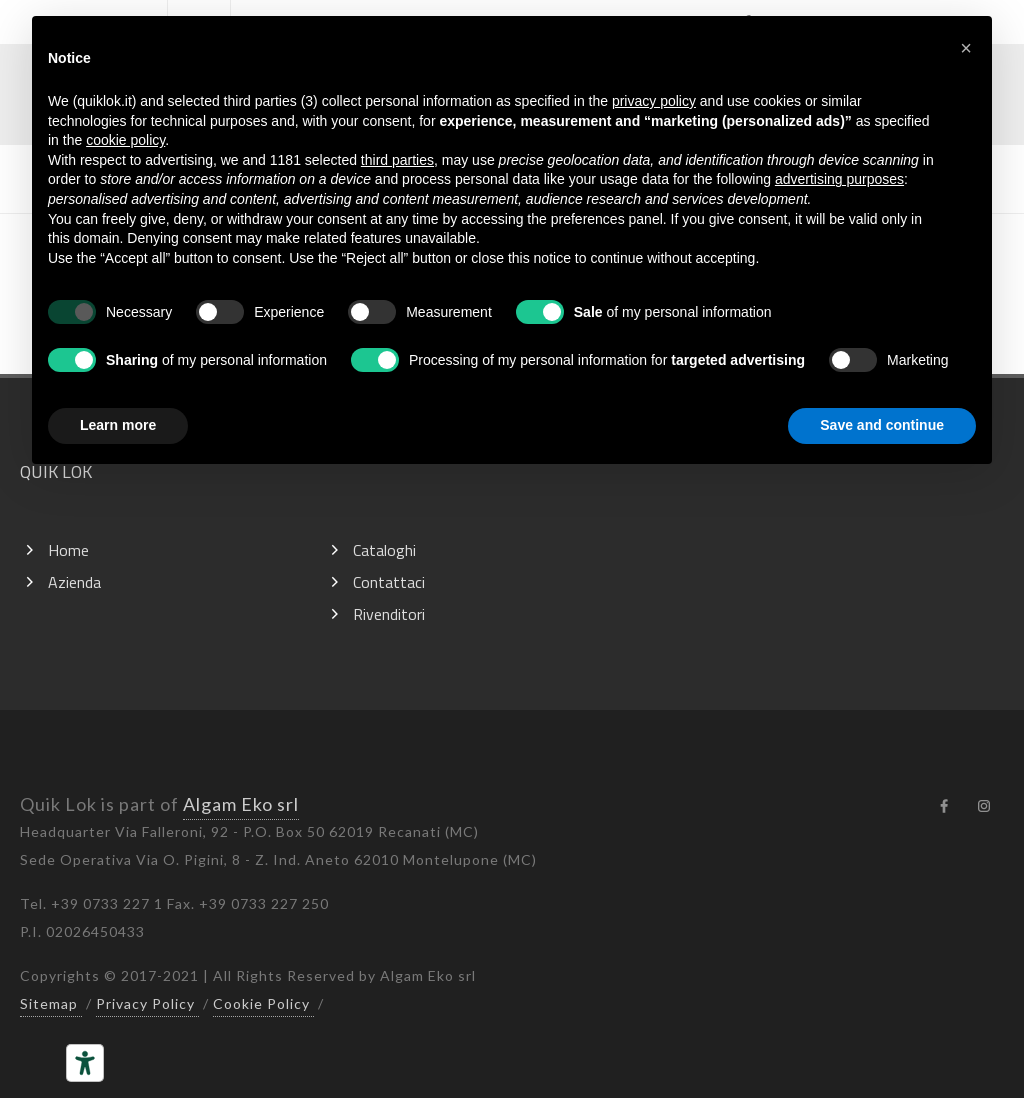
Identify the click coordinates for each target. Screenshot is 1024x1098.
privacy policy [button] (654, 101)
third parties (397, 160)
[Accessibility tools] (85, 1063)
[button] (966, 48)
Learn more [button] (118, 425)
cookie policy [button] (125, 140)
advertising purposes (839, 179)
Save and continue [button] (882, 425)
